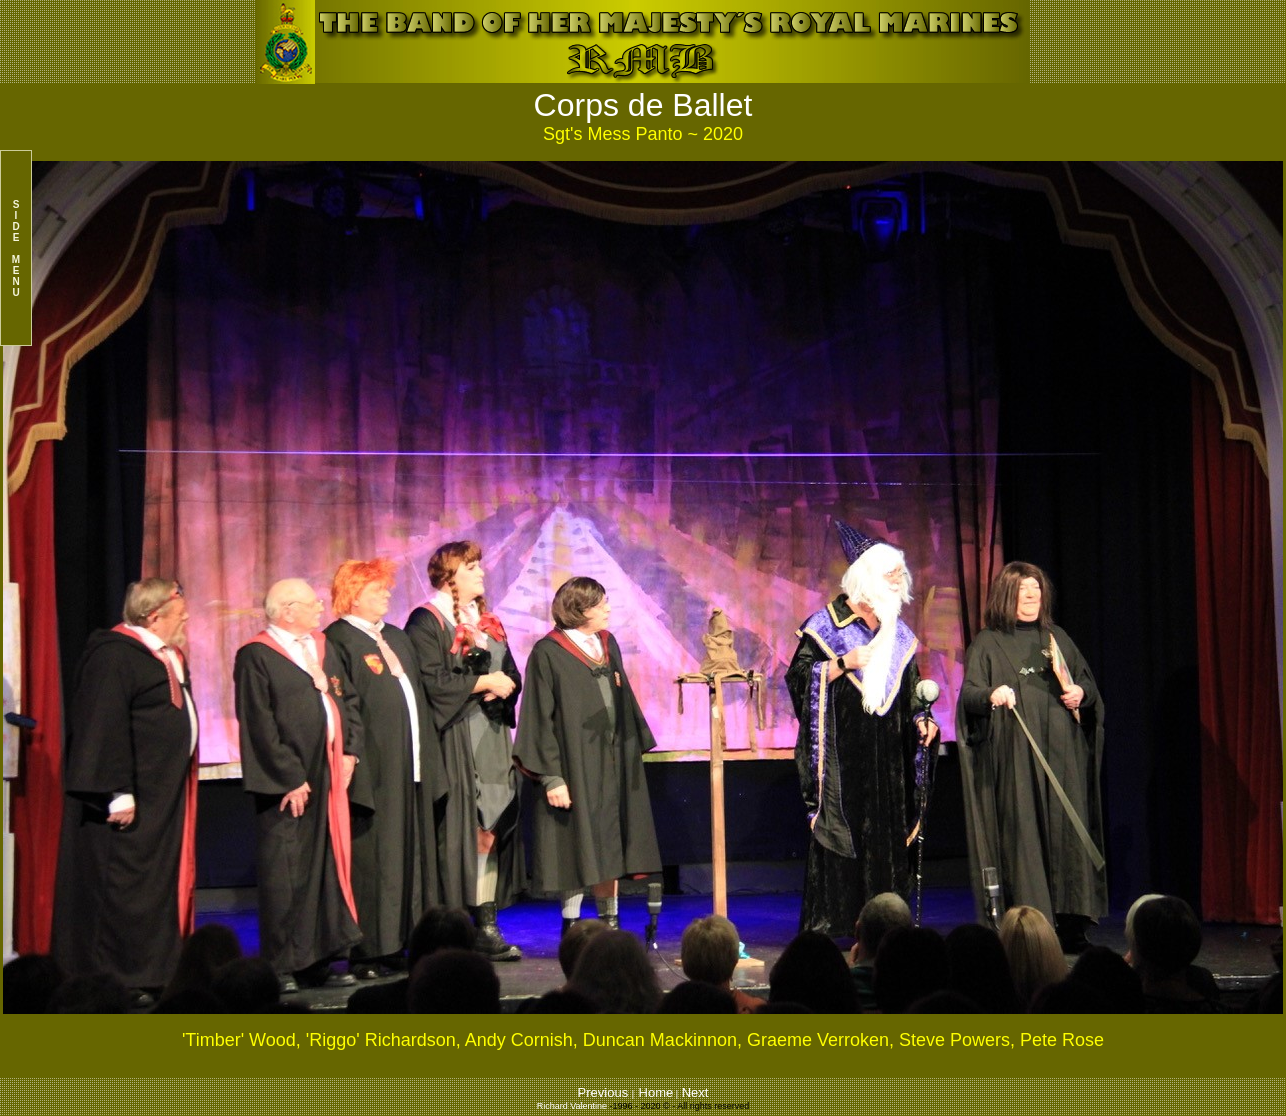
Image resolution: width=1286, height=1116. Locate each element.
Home (656, 1092)
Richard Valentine (572, 1106)
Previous (605, 1092)
